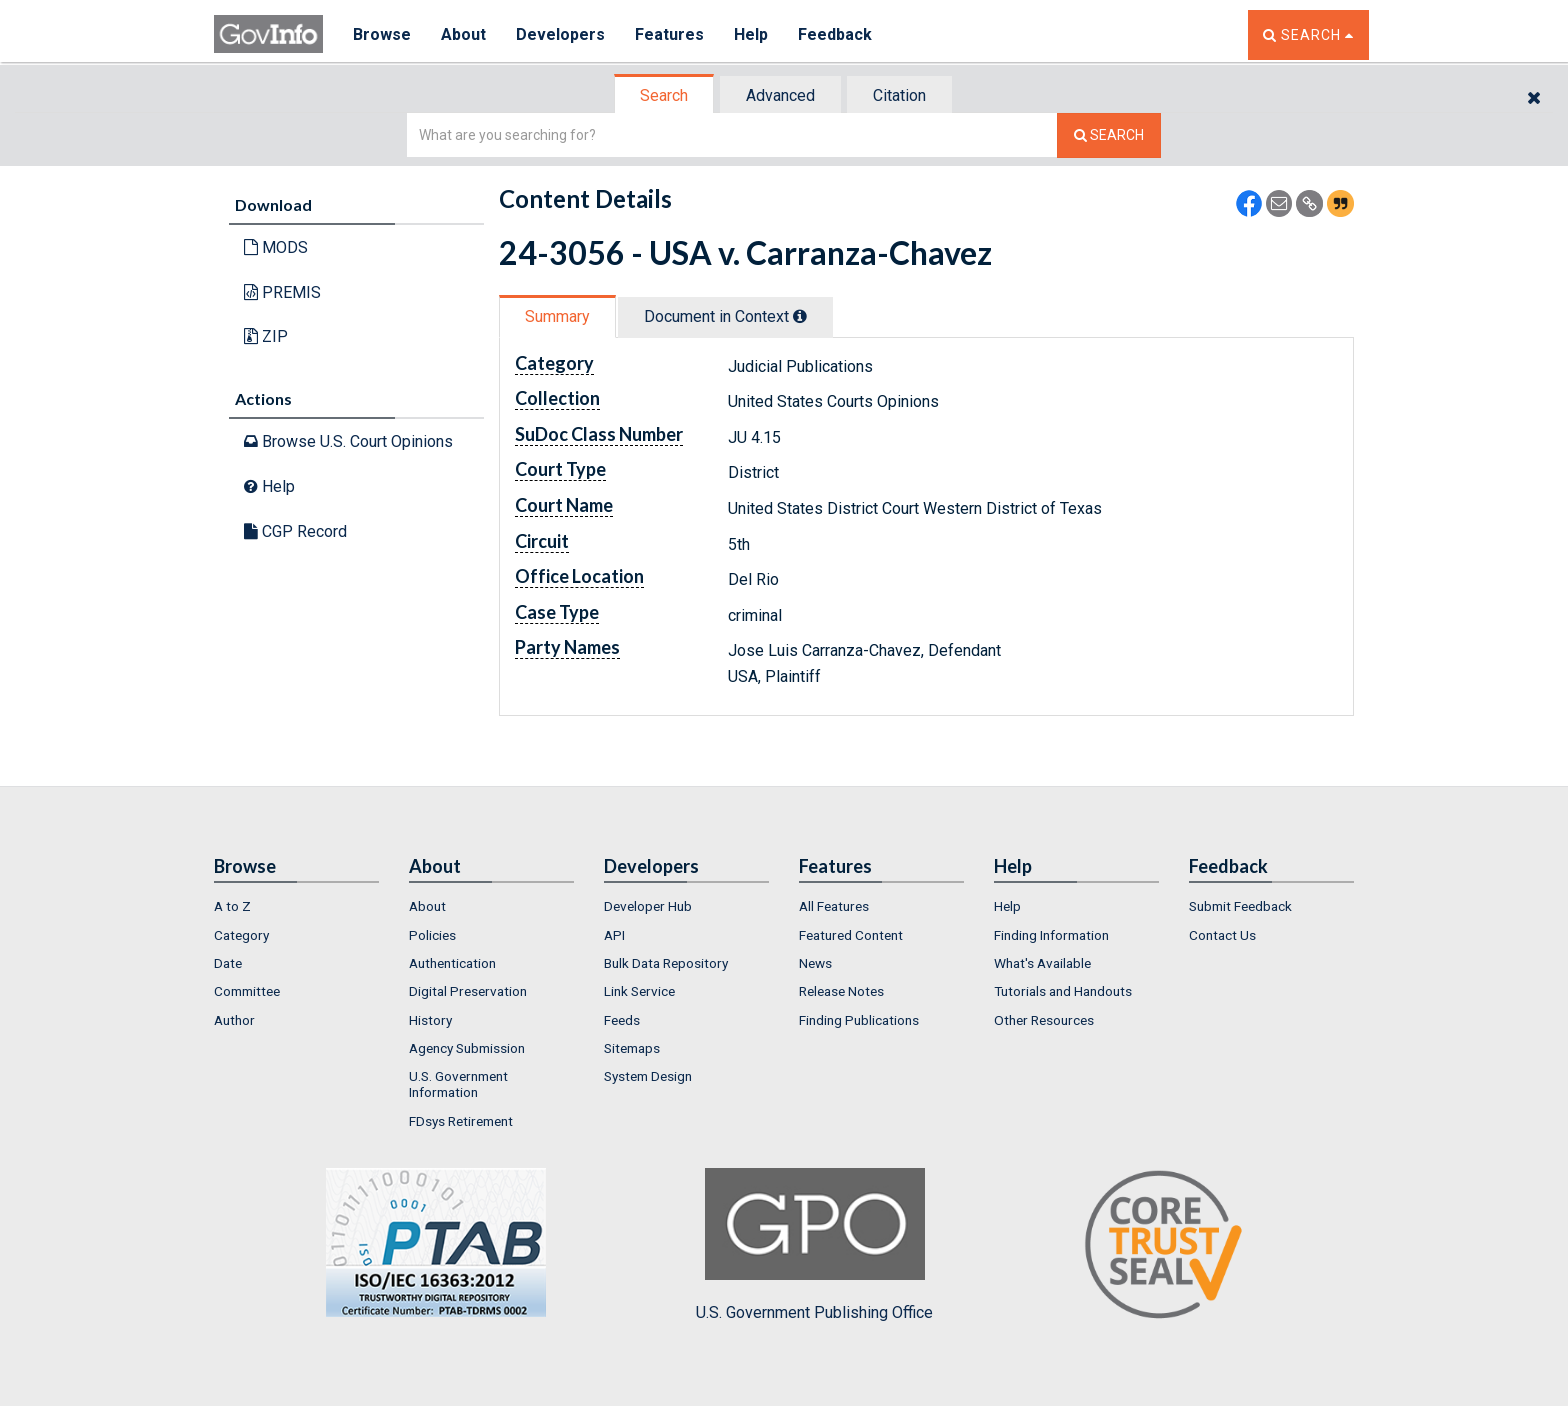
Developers (560, 34)
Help (751, 34)
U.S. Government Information (458, 1084)
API (614, 935)
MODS (276, 247)
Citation (899, 95)
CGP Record (295, 531)
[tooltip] (800, 316)
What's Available (1042, 963)
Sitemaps (632, 1048)
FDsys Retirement (461, 1121)
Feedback (835, 34)
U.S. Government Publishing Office (814, 1245)
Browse (382, 34)
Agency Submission (467, 1048)
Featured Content (851, 935)
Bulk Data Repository (666, 963)
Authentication (452, 963)
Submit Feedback (1240, 906)
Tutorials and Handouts (1063, 991)
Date (228, 963)
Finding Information (1051, 935)
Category (241, 935)
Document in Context (725, 316)
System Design (648, 1076)
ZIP (266, 336)
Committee (247, 991)
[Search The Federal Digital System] (1109, 135)
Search (664, 95)
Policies (432, 935)
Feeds (622, 1020)
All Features (834, 906)
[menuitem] (296, 906)
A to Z (232, 906)
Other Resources (1044, 1020)
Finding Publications (859, 1020)
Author (234, 1020)
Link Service (639, 991)
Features (669, 34)
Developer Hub (648, 906)
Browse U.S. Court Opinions (348, 441)
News (815, 963)
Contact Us (1222, 935)
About (463, 34)
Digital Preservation (468, 991)
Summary (557, 316)
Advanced (780, 95)
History (430, 1020)
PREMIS (282, 292)
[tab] (665, 95)
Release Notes (841, 991)
